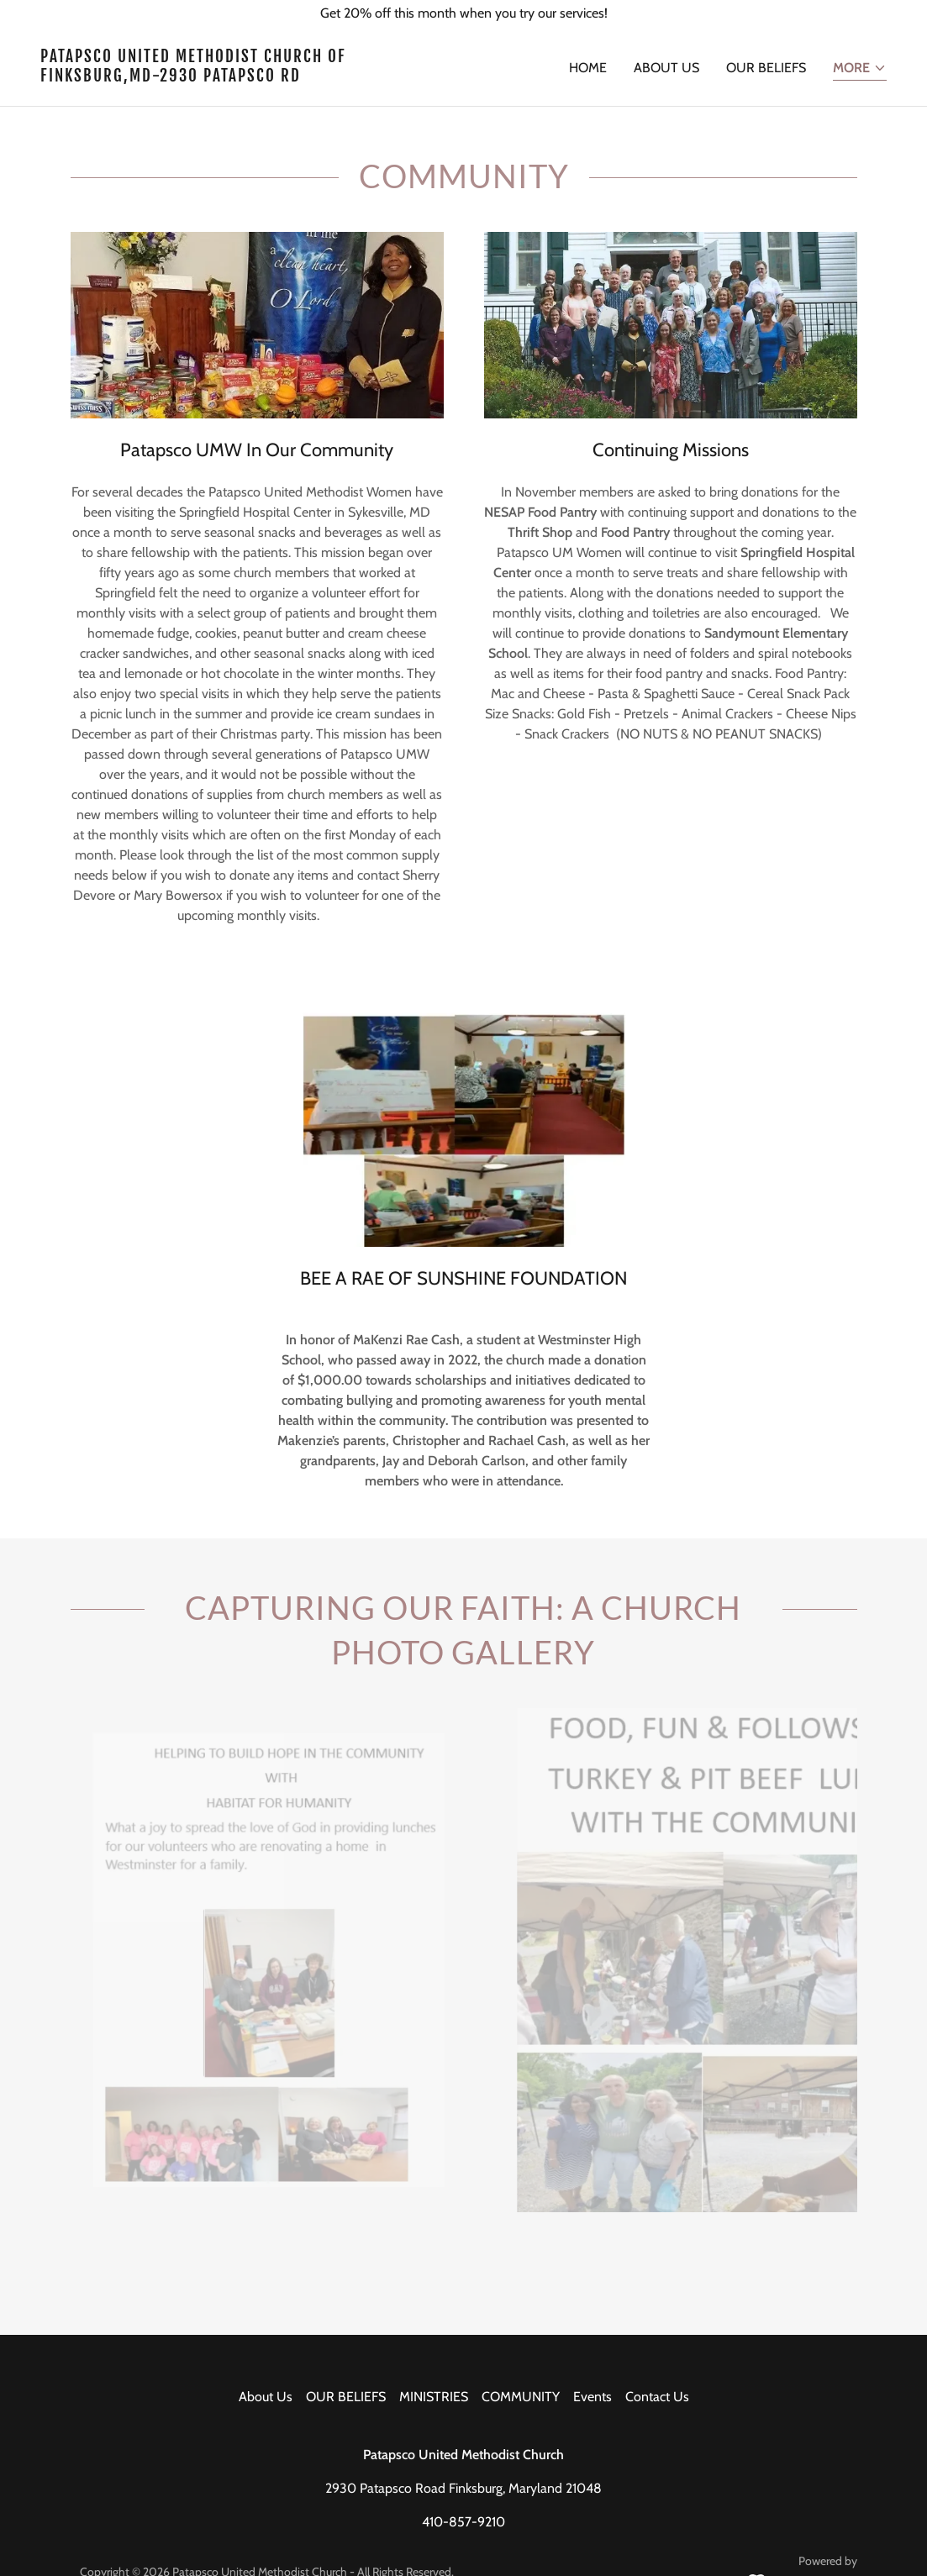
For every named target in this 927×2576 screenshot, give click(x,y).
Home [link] (588, 68)
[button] (860, 69)
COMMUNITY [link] (521, 2397)
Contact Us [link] (657, 2397)
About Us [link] (666, 68)
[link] (245, 77)
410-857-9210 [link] (463, 2522)
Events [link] (592, 2397)
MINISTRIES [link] (433, 2397)
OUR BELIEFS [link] (766, 68)
